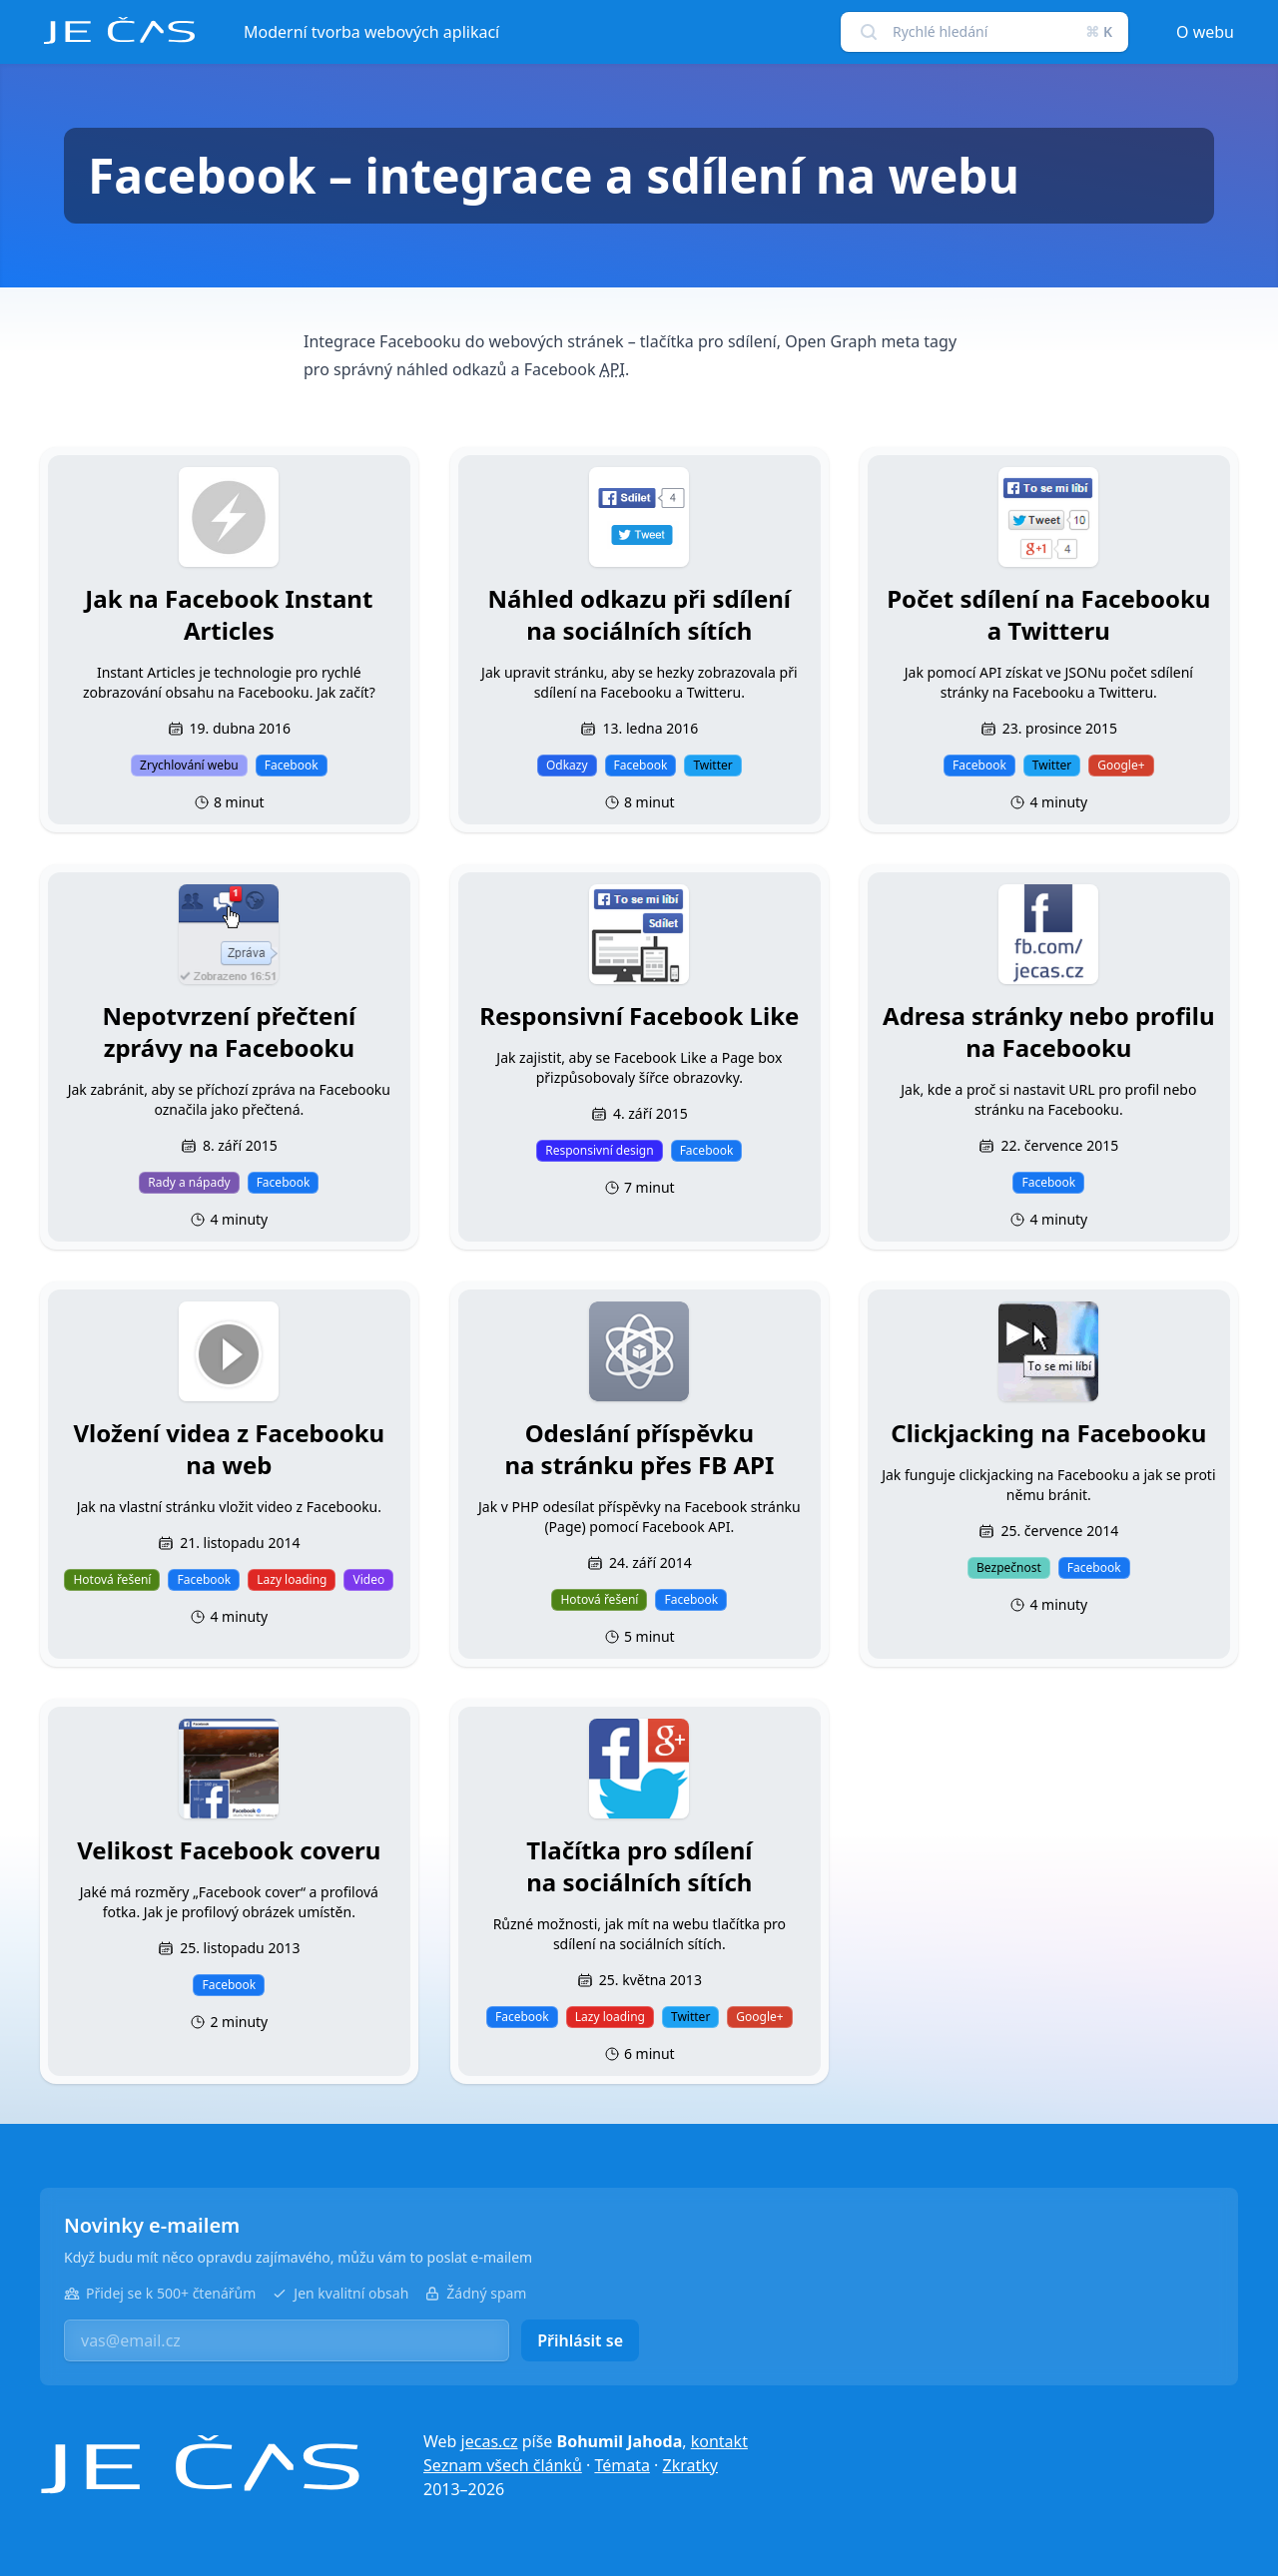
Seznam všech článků (502, 2465)
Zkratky (690, 2465)
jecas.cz (489, 2441)
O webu (1205, 32)
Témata (622, 2465)
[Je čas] (199, 2464)
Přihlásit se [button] (580, 2340)
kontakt (719, 2441)
